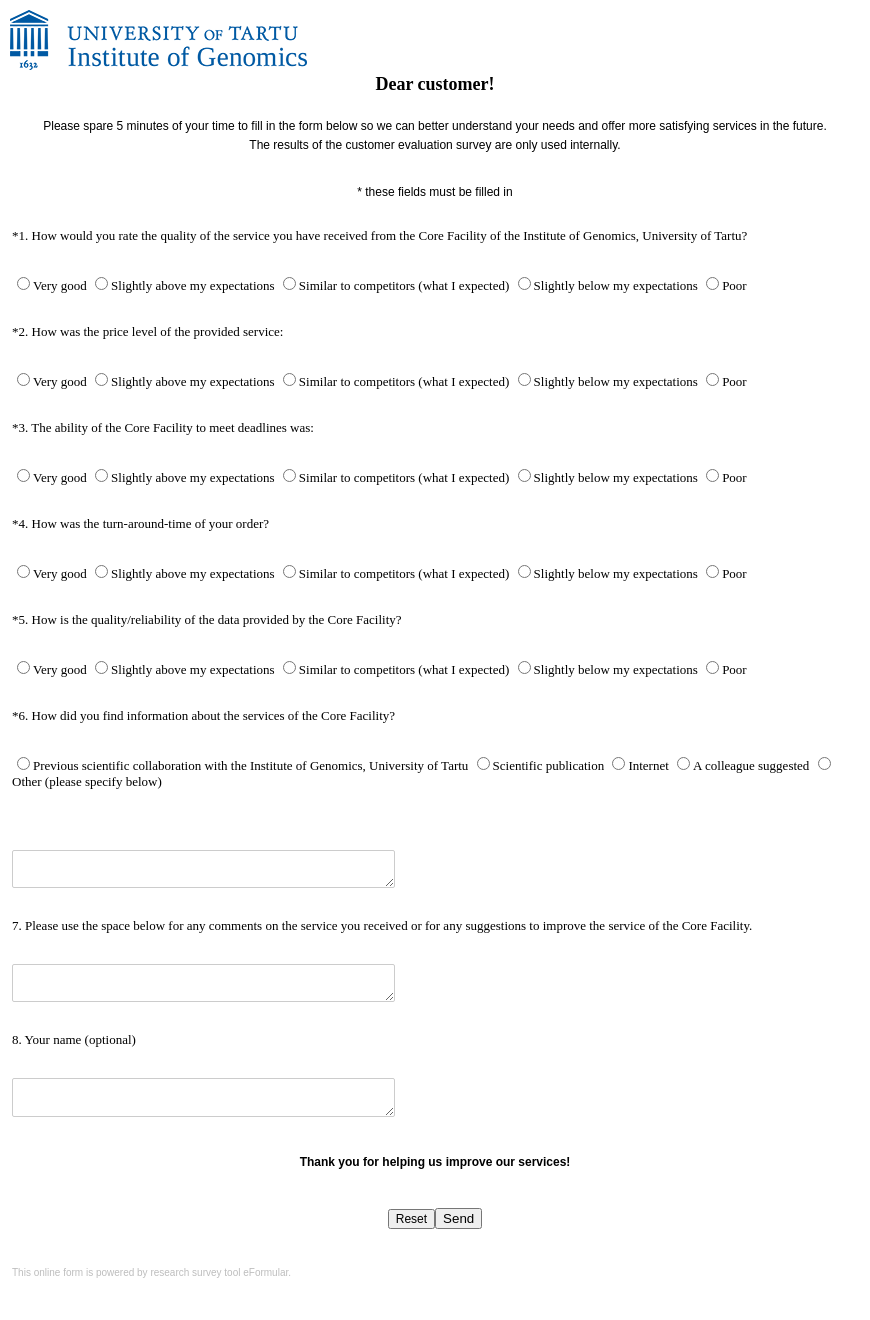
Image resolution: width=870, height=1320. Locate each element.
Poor (734, 285)
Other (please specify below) (87, 781)
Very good (61, 285)
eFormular (265, 1272)
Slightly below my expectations (618, 285)
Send (458, 1218)
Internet (650, 765)
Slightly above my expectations (194, 285)
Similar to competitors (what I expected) (406, 285)
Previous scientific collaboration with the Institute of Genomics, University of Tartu (252, 765)
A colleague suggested (753, 765)
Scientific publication (550, 765)
